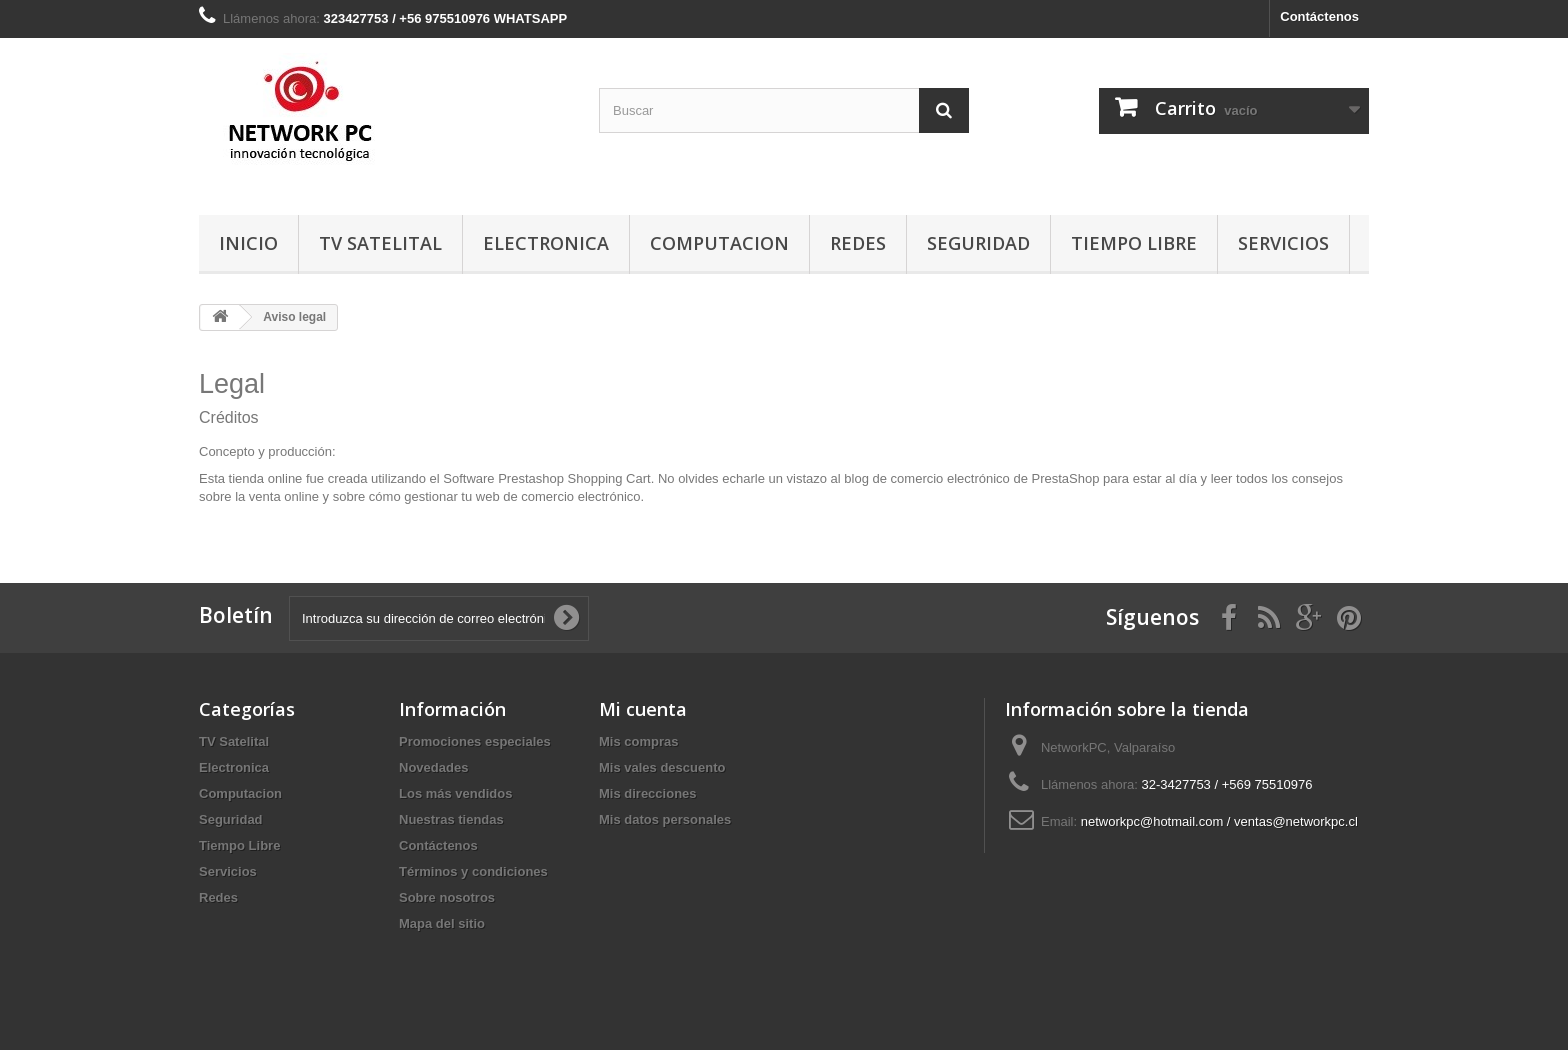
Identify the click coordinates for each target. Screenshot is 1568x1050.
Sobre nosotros (447, 897)
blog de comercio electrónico (926, 478)
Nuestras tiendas (451, 819)
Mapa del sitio (442, 923)
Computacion (719, 243)
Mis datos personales (665, 819)
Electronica (546, 243)
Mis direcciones (648, 793)
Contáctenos (1319, 16)
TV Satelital (380, 243)
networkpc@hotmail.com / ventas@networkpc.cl (1219, 821)
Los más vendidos (455, 793)
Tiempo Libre (1134, 243)
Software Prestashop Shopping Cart (546, 478)
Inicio (248, 243)
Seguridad (978, 243)
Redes (858, 243)
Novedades (433, 767)
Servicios (1283, 243)
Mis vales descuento (662, 767)
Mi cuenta (643, 709)
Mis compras (638, 741)
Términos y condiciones (473, 871)
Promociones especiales (475, 741)
